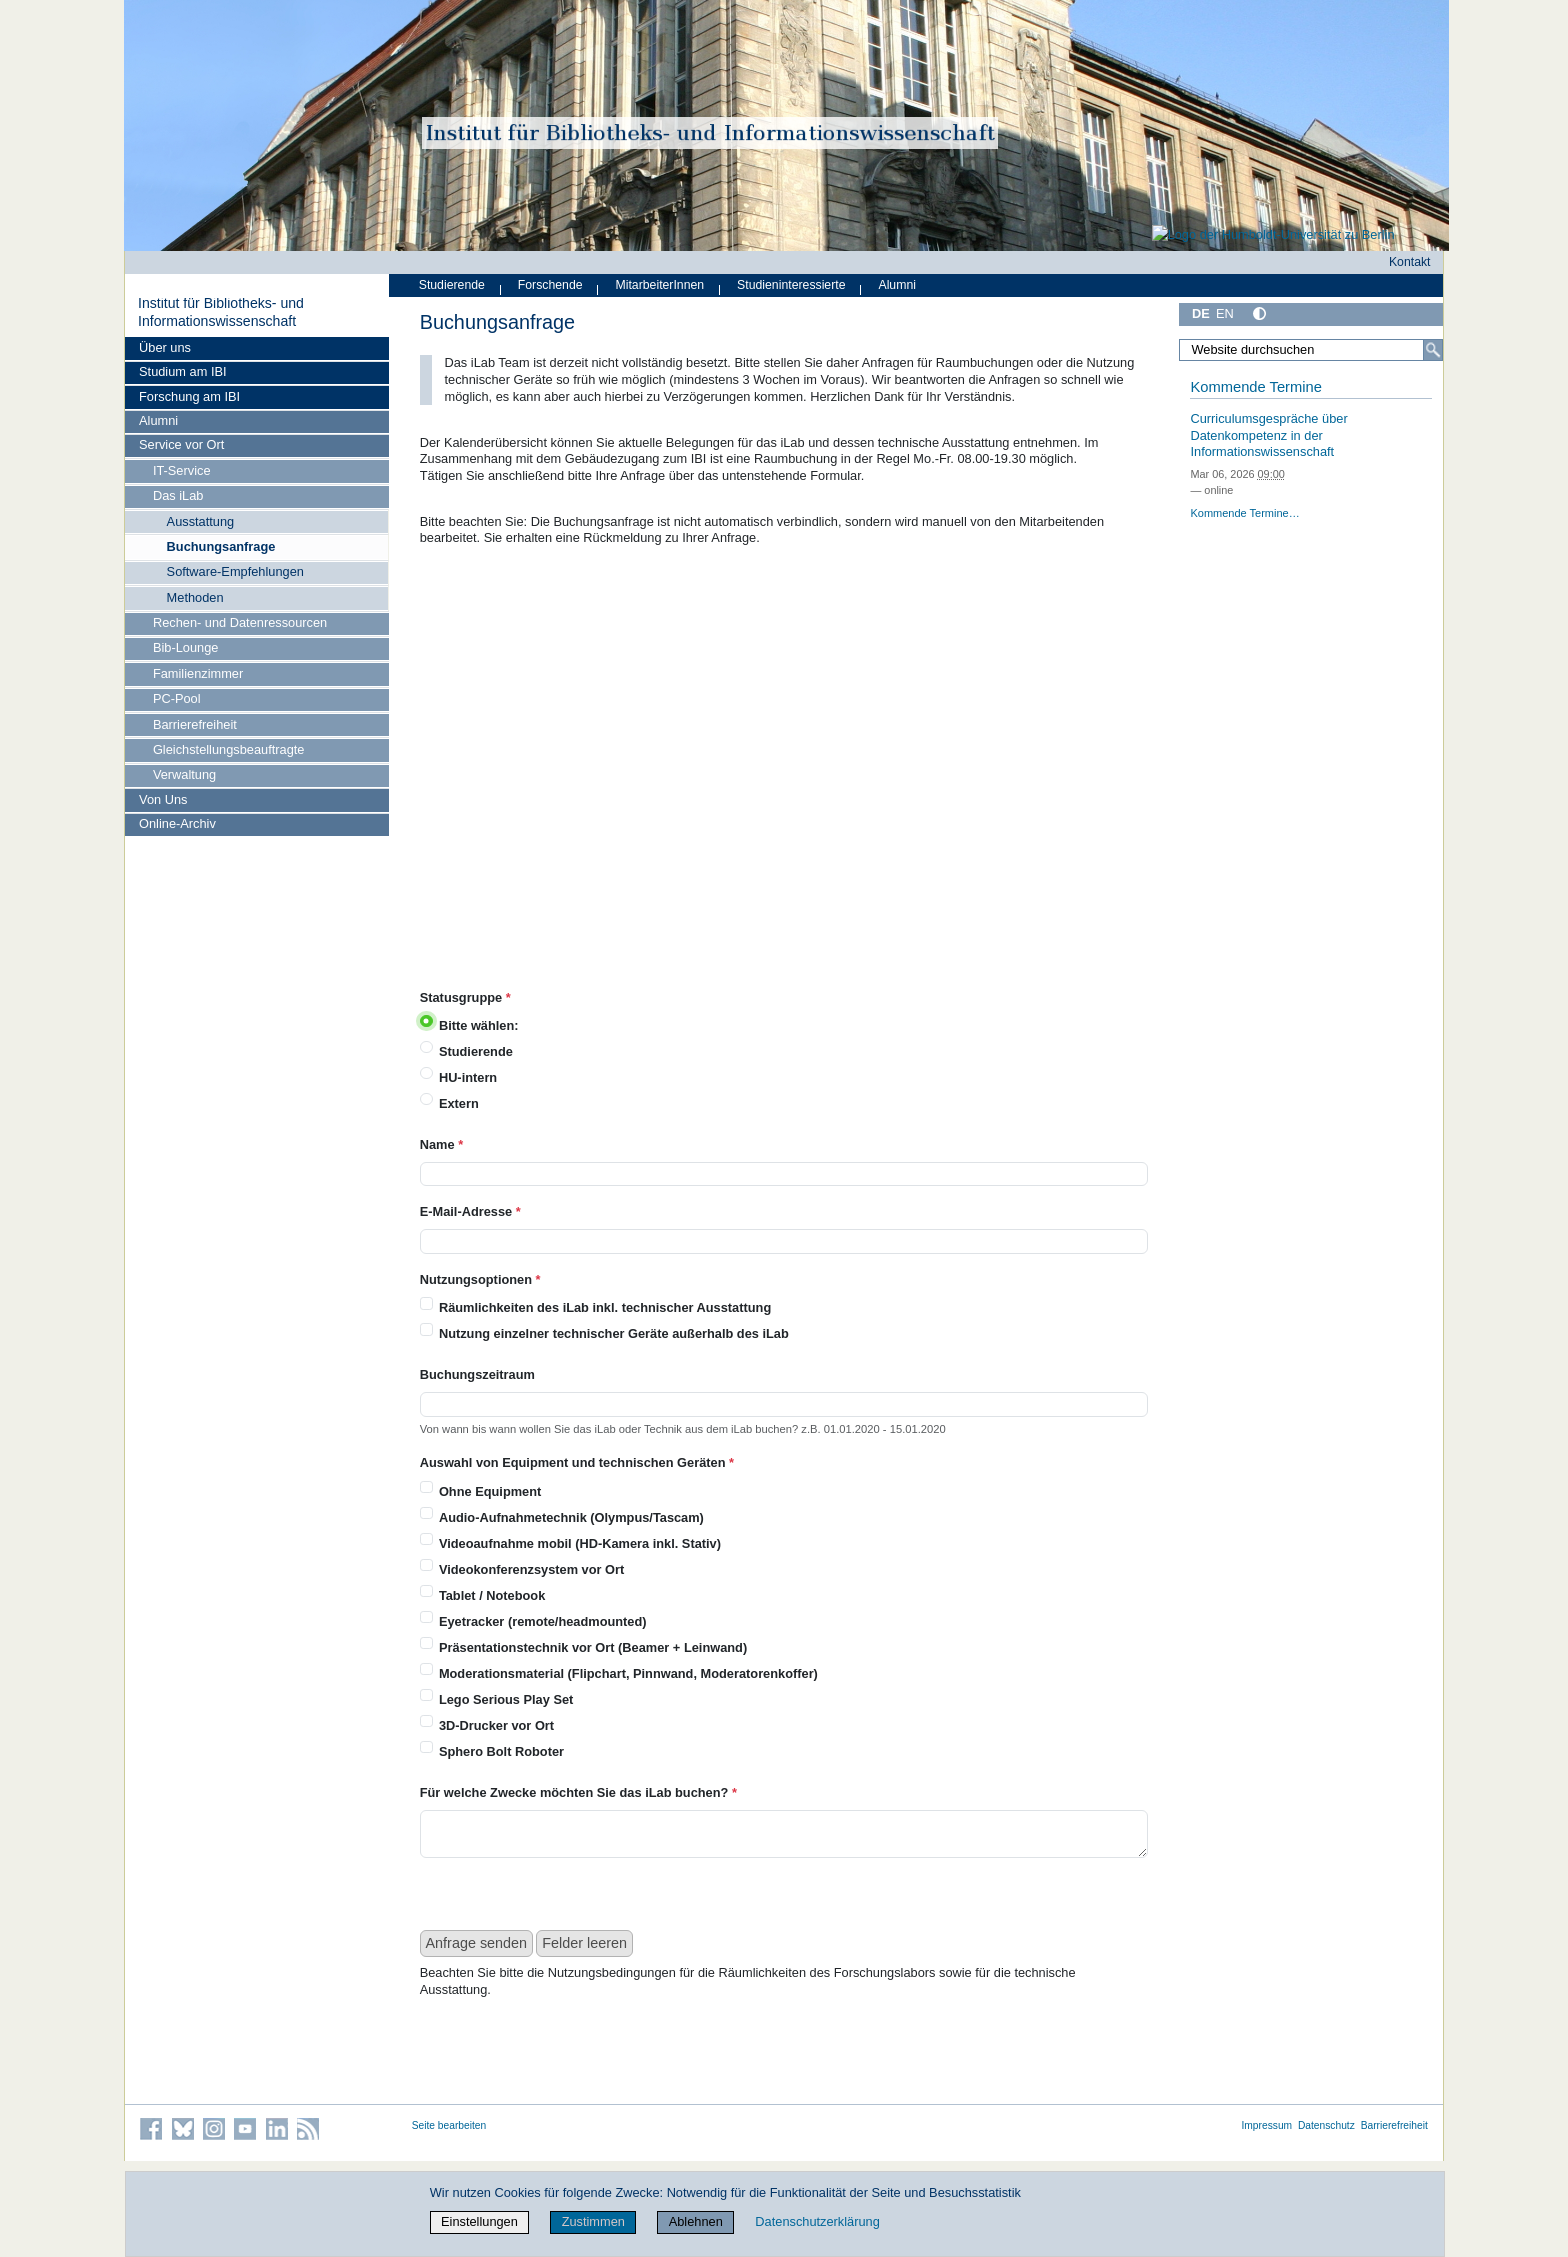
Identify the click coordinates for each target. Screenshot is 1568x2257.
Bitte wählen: (479, 1025)
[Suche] (1433, 350)
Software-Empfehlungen (235, 571)
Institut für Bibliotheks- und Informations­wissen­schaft (221, 312)
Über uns (165, 347)
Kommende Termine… (1244, 513)
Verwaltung (184, 774)
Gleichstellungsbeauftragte (229, 749)
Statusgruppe (465, 997)
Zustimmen (593, 2221)
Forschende (550, 285)
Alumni (158, 420)
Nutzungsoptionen (480, 1279)
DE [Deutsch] (1201, 313)
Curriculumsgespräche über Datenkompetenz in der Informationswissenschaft (1268, 435)
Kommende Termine (1255, 387)
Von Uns (163, 799)
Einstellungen (479, 2221)
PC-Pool (177, 698)
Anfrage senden (477, 1943)
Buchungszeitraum (477, 1374)
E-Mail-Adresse (470, 1211)
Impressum (1266, 2125)
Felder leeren (584, 1943)
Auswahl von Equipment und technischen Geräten (577, 1462)
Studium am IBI (182, 371)
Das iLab (178, 495)
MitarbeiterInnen (660, 285)
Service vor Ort (181, 444)
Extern (459, 1103)
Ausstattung (201, 521)
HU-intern (468, 1077)
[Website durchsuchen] (1311, 350)
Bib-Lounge (185, 647)
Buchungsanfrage (221, 546)
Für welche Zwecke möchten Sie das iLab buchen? (578, 1792)
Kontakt (1410, 262)
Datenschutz (1326, 2125)
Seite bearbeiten (449, 2125)
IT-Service (182, 470)
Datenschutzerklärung (817, 2221)
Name (441, 1144)
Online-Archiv (177, 823)
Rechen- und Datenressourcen (240, 622)
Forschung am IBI (189, 396)
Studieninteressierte (791, 285)
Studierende (452, 285)
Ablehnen (696, 2221)
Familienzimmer (198, 673)
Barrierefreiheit (195, 724)
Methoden (195, 597)
